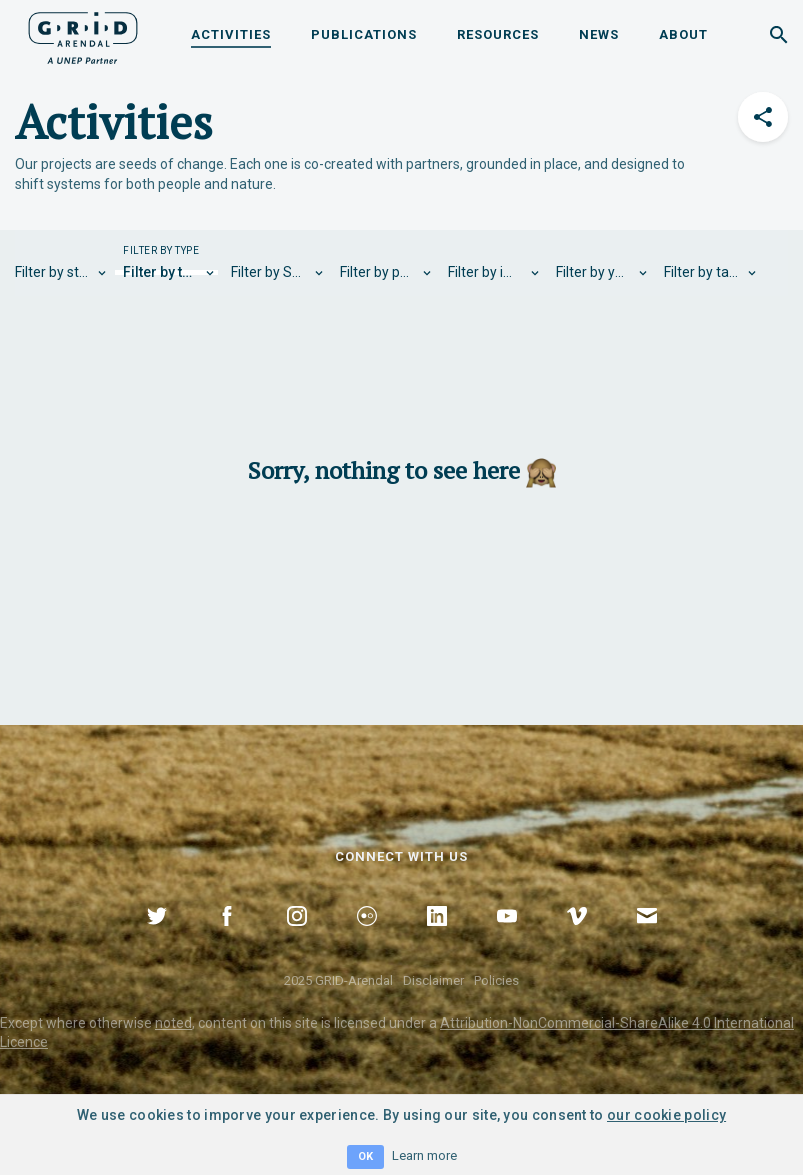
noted (173, 1023)
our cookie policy (666, 1115)
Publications (364, 34)
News (599, 34)
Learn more (424, 1155)
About (683, 34)
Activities (231, 34)
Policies (496, 980)
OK (365, 1156)
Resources (498, 34)
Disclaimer (433, 980)
